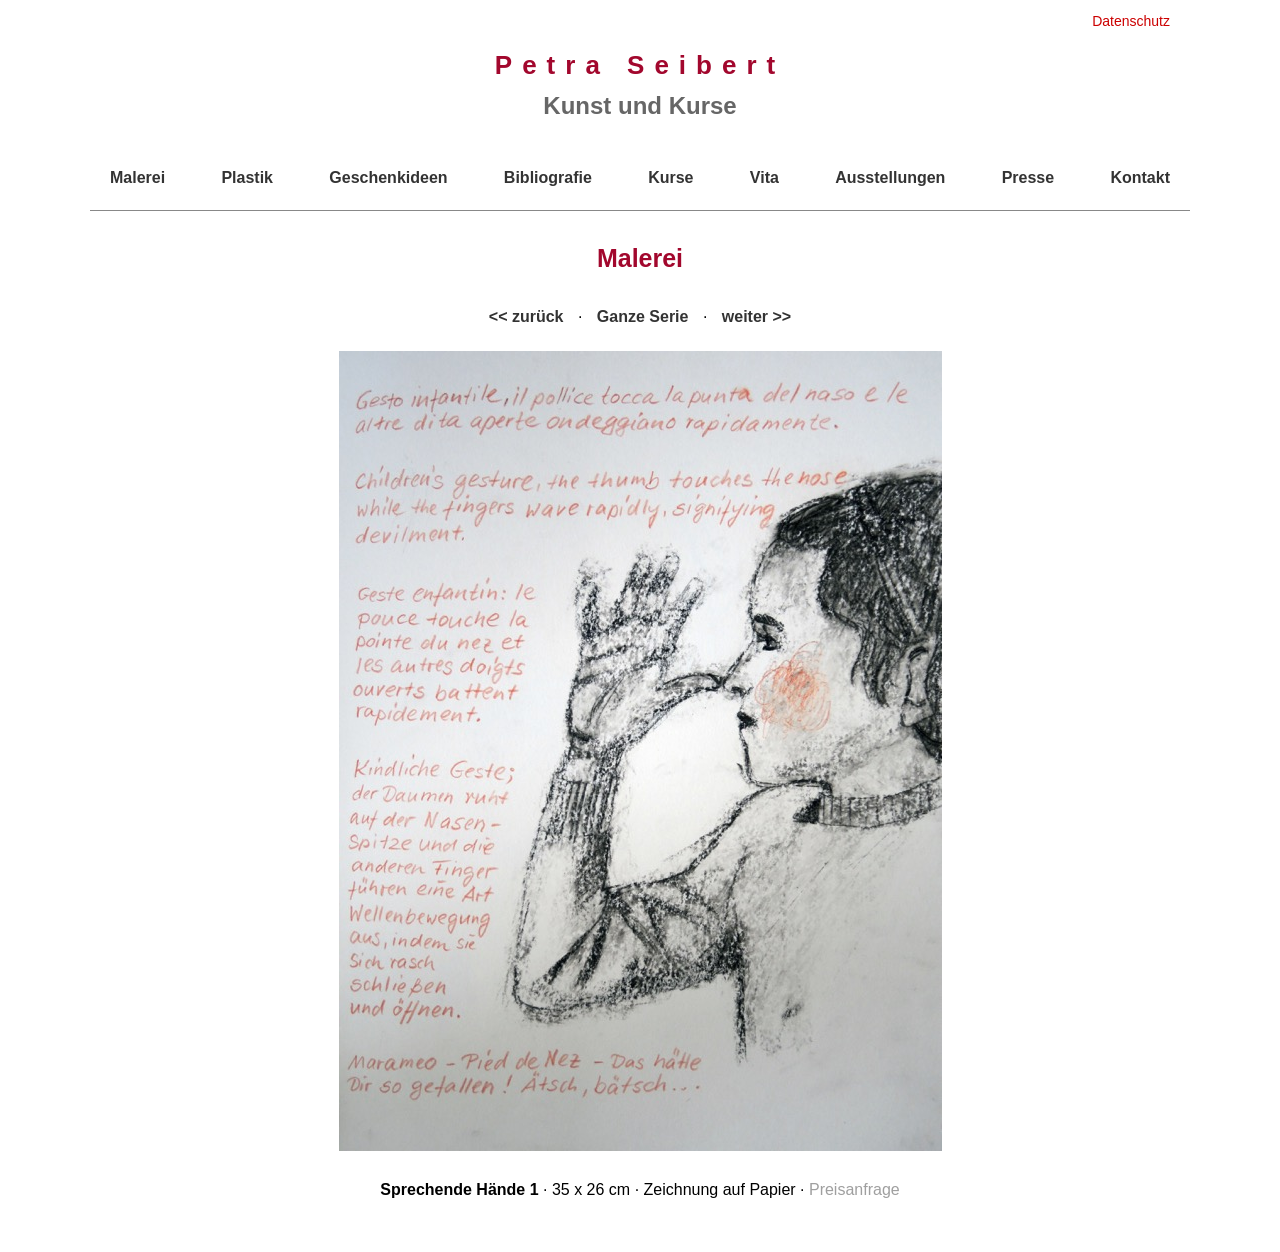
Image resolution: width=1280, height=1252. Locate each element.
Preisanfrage (854, 1189)
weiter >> (756, 316)
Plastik (247, 177)
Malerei (137, 177)
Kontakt (1140, 177)
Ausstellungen (890, 177)
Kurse (670, 177)
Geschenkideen (388, 177)
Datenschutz (1131, 21)
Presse (1028, 177)
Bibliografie (548, 177)
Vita (764, 177)
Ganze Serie (643, 316)
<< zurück (526, 316)
